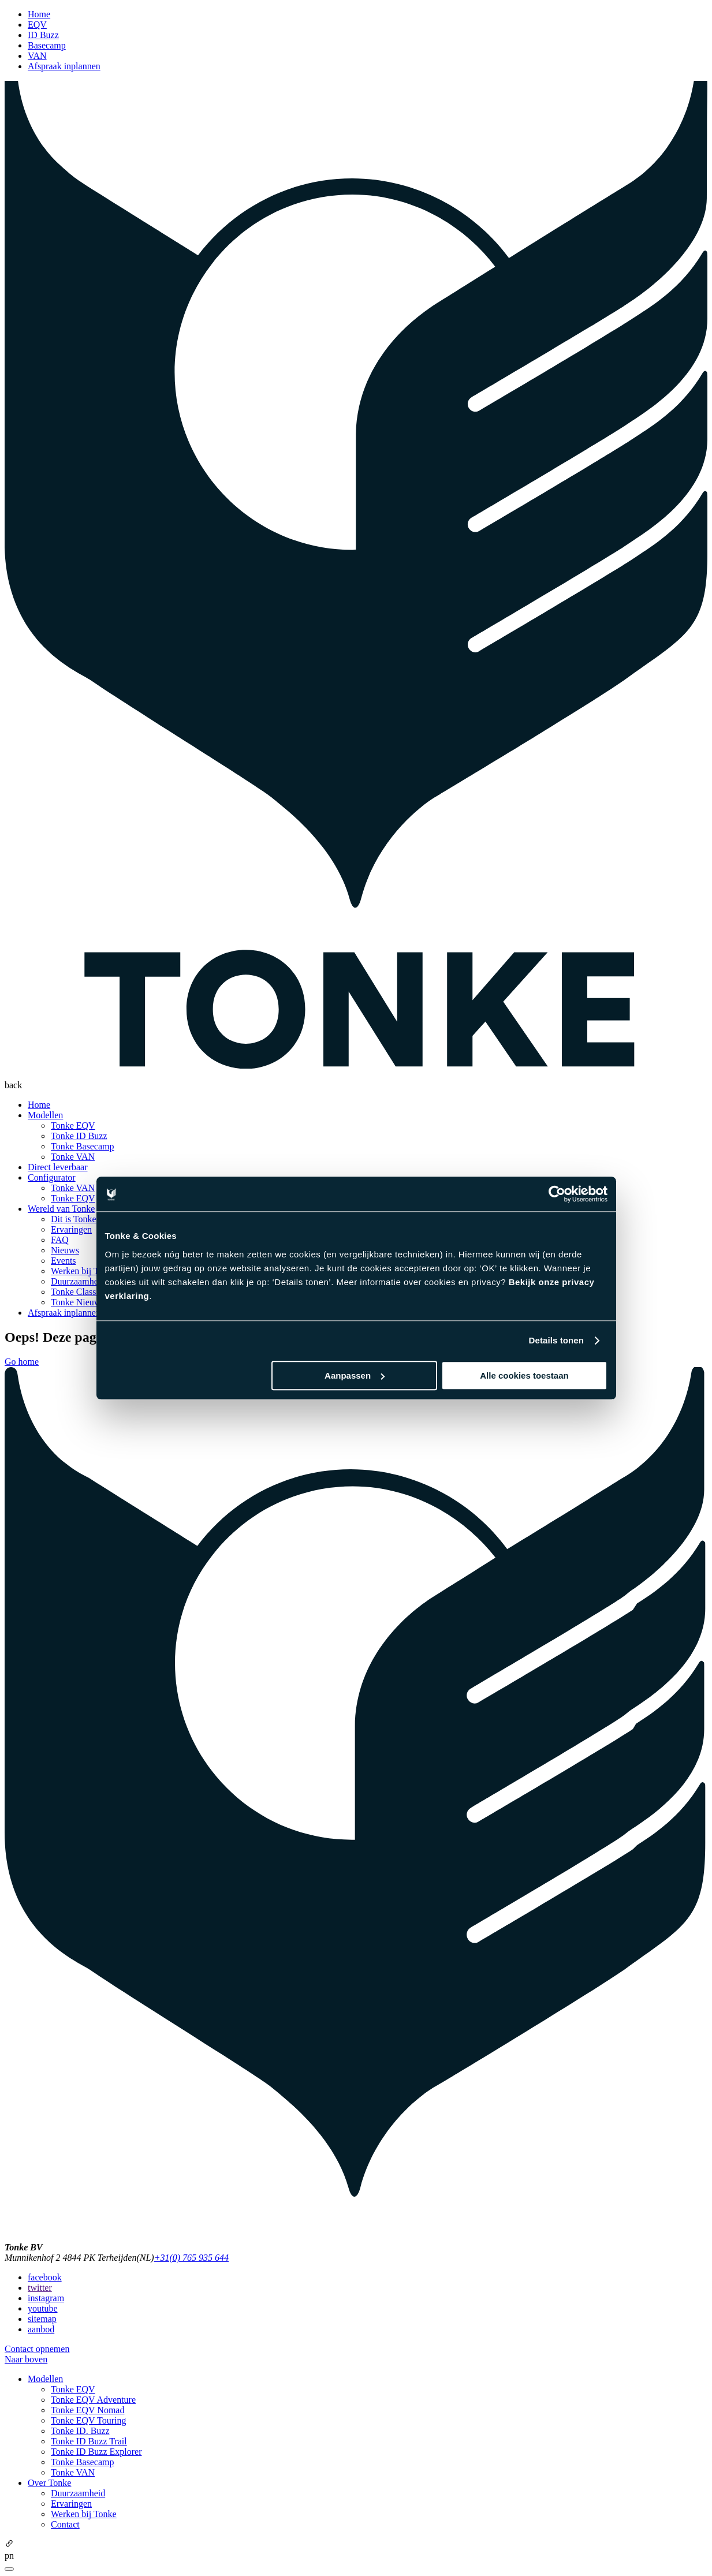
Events (63, 1260)
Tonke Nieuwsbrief (86, 1302)
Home (39, 14)
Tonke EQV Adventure (93, 2400)
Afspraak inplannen (64, 66)
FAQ (60, 1240)
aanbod (41, 2329)
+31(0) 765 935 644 (191, 2258)
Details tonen (556, 1340)
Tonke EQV (73, 1125)
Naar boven (26, 2359)
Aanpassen (355, 1375)
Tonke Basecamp (82, 1146)
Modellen (45, 1115)
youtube (43, 2308)
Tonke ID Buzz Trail (89, 2441)
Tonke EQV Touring (88, 2420)
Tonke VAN (73, 1157)
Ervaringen (71, 1229)
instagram (46, 2298)
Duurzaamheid (78, 1281)
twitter (40, 2288)
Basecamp (47, 45)
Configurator (52, 1177)
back (13, 1085)
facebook (45, 2277)
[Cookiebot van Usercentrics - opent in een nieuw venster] (556, 1194)
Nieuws (65, 1250)
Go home (22, 1362)
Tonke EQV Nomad (87, 2410)
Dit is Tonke (73, 1219)
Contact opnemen (37, 2349)
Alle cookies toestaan (524, 1375)
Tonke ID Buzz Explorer (96, 2451)
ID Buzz (43, 35)
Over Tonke (49, 2483)
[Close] (9, 2569)
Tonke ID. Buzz (80, 2431)
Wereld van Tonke (61, 1209)
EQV (37, 24)
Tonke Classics (78, 1292)
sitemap (42, 2319)
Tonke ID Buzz (79, 1136)
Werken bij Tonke (84, 1271)
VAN (37, 56)
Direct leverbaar (57, 1167)
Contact (65, 2524)
